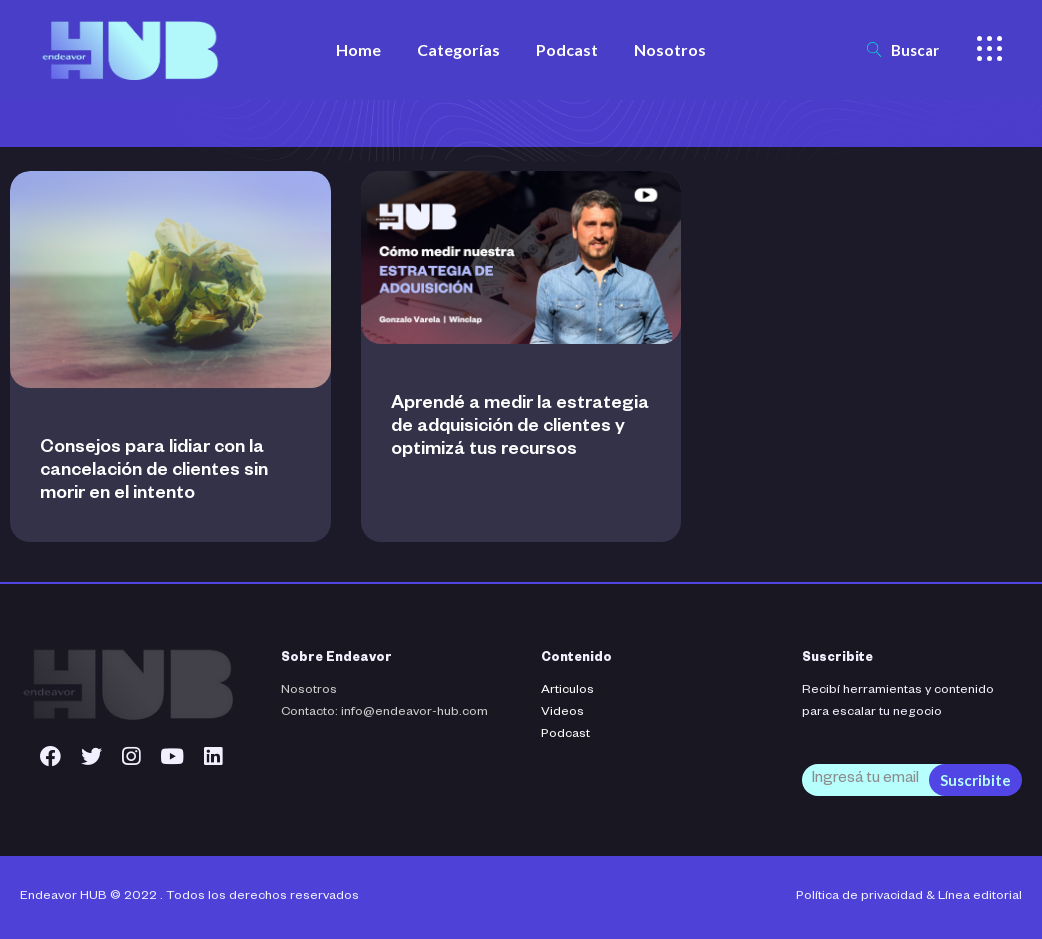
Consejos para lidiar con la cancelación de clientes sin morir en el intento (154, 472)
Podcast (565, 735)
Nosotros (309, 691)
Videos (562, 713)
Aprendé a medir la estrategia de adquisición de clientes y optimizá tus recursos (520, 428)
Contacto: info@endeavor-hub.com (384, 713)
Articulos (567, 691)
